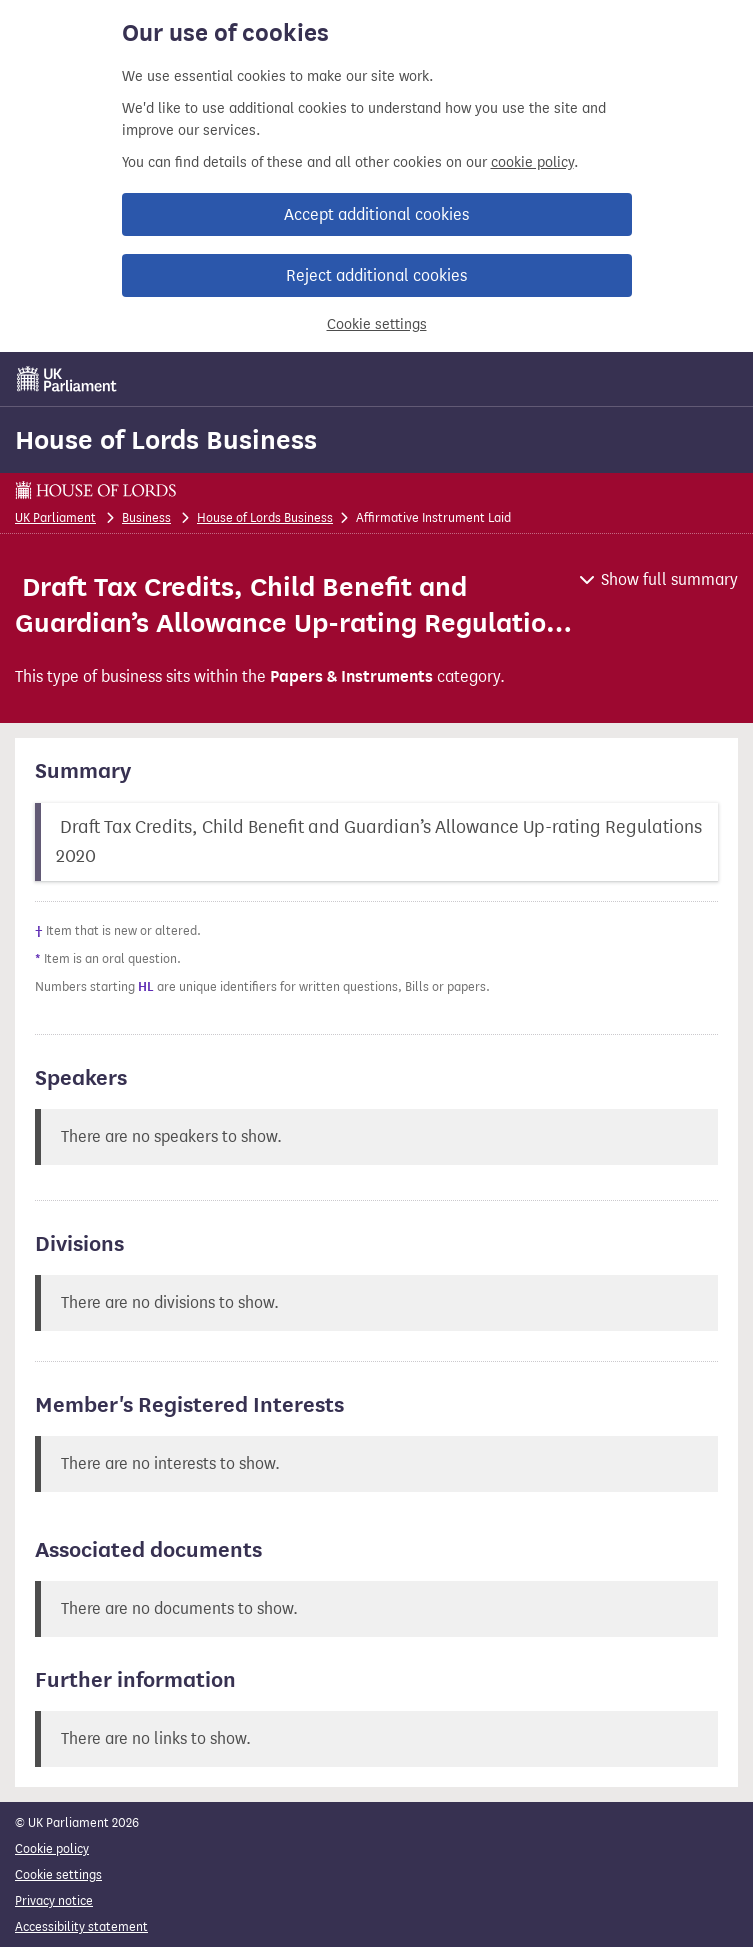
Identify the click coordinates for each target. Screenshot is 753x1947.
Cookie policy (52, 1848)
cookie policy (532, 162)
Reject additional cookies (376, 275)
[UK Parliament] (67, 379)
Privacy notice (54, 1900)
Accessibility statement (81, 1926)
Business (146, 517)
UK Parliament (55, 517)
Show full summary (669, 579)
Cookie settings (377, 324)
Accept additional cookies (376, 214)
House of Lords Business (166, 440)
